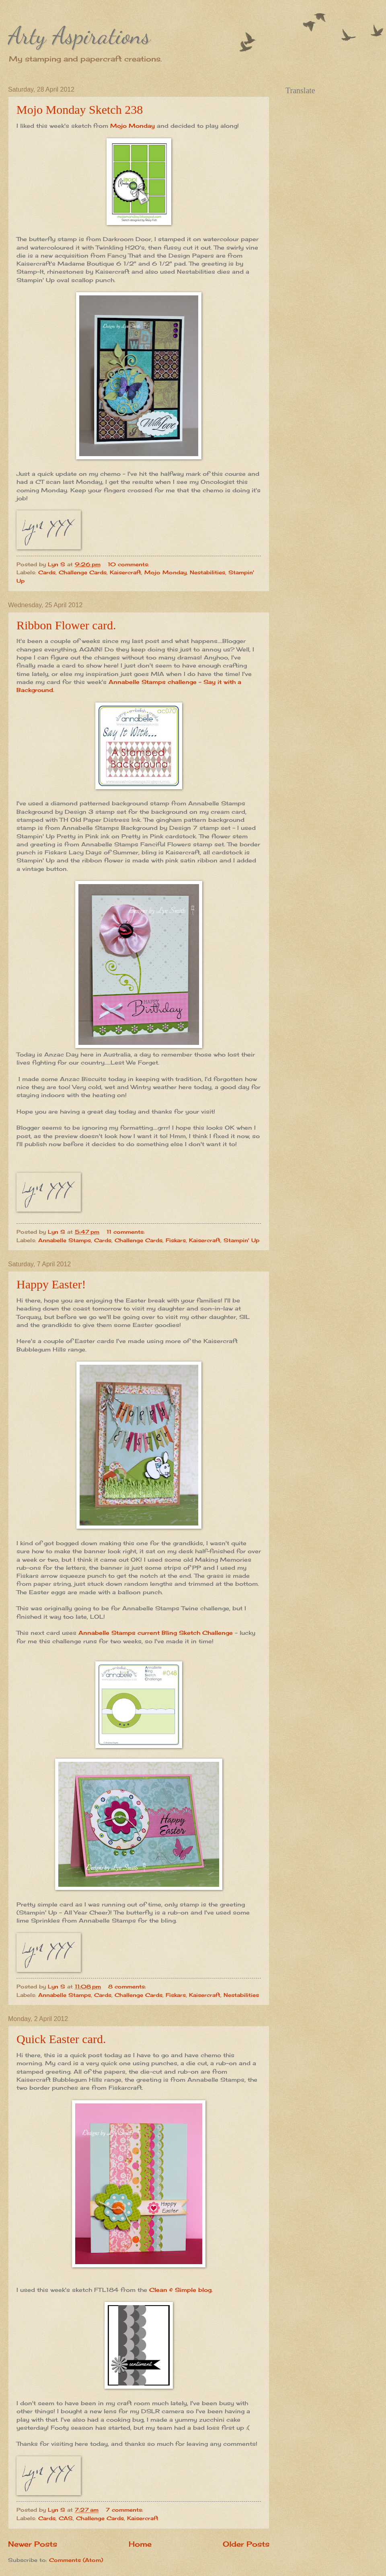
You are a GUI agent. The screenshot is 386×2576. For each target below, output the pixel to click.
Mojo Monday (132, 126)
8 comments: (128, 1986)
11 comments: (127, 1232)
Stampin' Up (241, 1240)
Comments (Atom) (76, 2560)
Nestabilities (207, 572)
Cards (46, 572)
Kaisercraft (125, 572)
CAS (66, 2518)
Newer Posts (32, 2543)
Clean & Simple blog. (180, 2290)
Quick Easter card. (61, 2039)
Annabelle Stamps (64, 1240)
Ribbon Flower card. (66, 625)
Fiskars (176, 1240)
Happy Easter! (51, 1284)
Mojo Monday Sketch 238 (79, 109)
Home (140, 2543)
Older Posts (246, 2543)
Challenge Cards (83, 572)
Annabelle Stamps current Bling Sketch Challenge (155, 1633)
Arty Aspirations (79, 35)
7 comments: (125, 2509)
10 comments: (129, 564)
